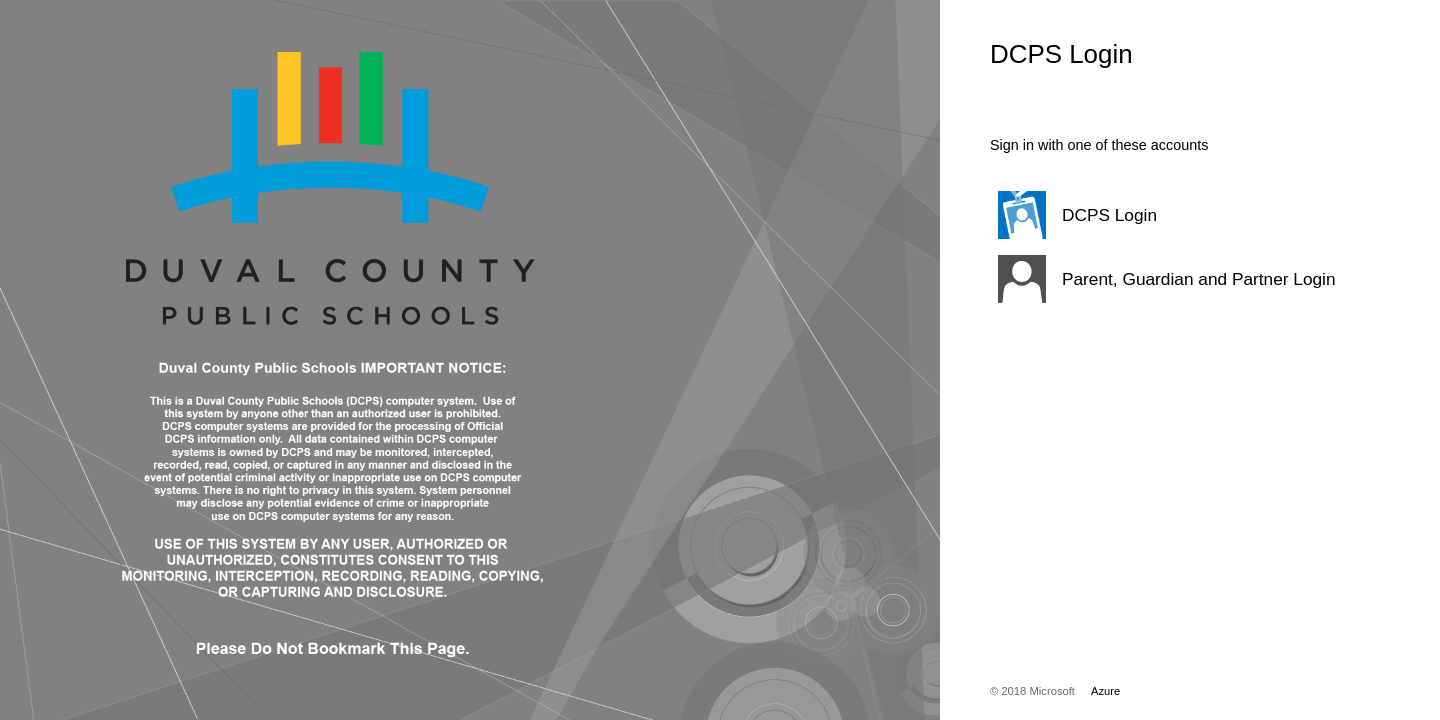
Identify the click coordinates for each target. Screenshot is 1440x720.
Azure (1105, 691)
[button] (1165, 215)
